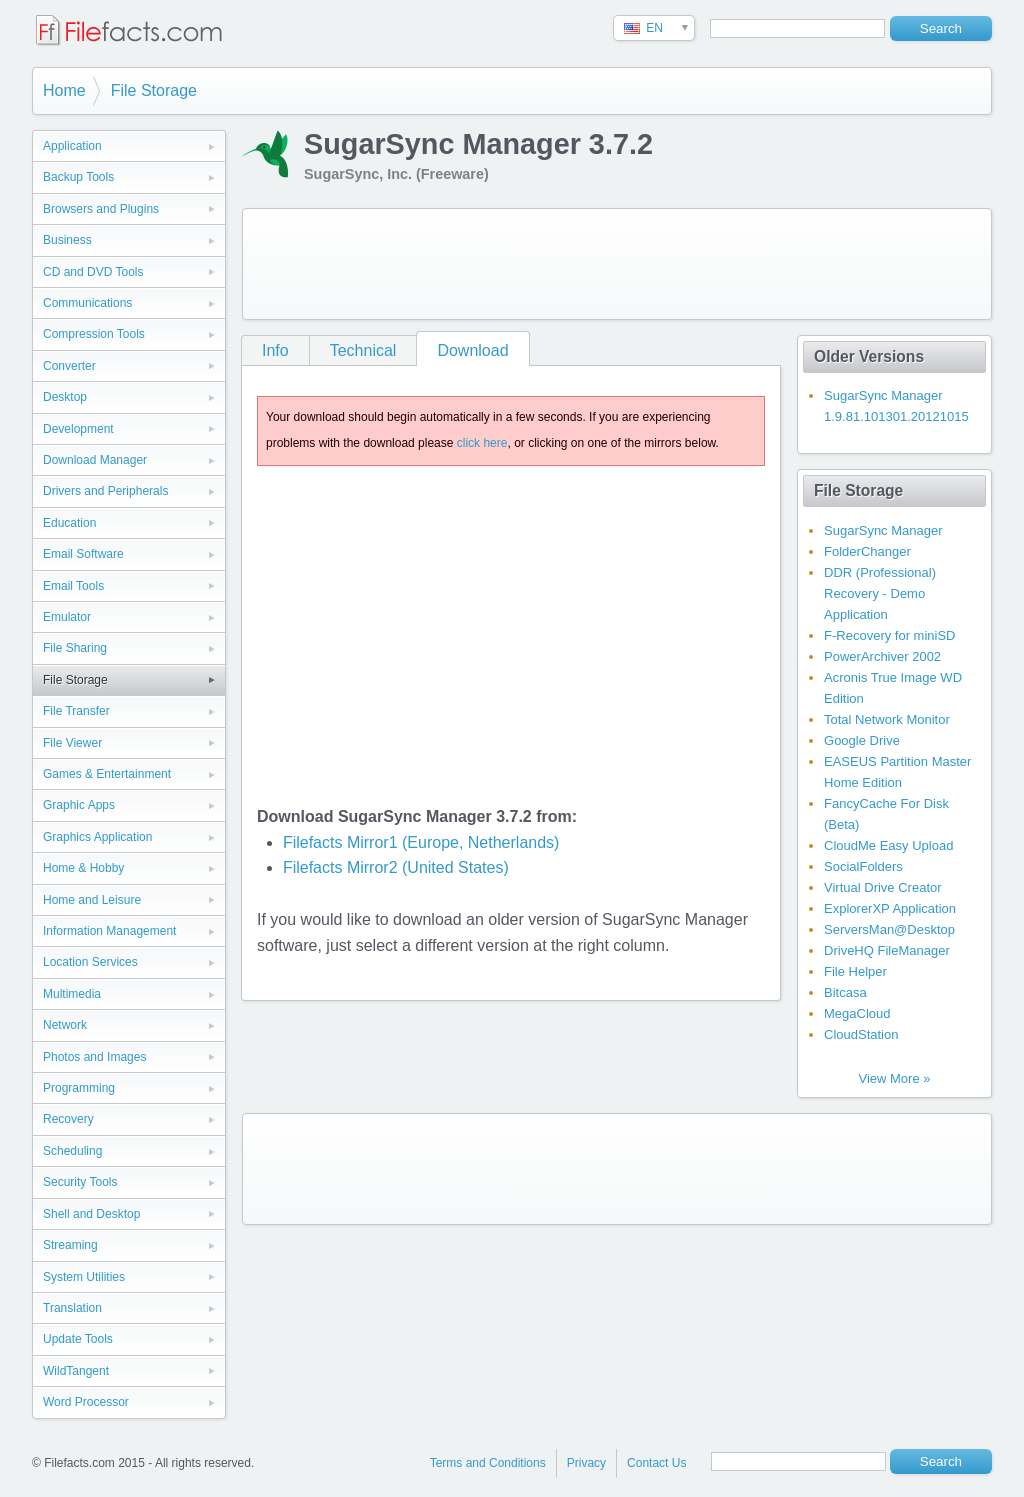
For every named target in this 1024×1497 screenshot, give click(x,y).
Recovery (68, 1119)
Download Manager (95, 460)
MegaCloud (857, 1013)
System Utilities (84, 1277)
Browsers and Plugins (101, 209)
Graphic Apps (79, 805)
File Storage (154, 90)
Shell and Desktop (91, 1214)
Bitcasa (845, 992)
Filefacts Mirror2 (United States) (396, 867)
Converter (69, 366)
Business (67, 240)
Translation (72, 1308)
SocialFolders (863, 866)
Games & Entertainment (107, 774)
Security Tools (80, 1182)
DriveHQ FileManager (887, 950)
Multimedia (72, 994)
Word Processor (86, 1402)
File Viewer (72, 743)
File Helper (855, 971)
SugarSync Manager (883, 530)
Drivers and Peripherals (105, 491)
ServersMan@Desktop (889, 929)
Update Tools (78, 1339)
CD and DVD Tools (93, 272)
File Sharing (75, 648)
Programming (79, 1088)
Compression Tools (94, 334)
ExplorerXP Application (890, 908)
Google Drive (862, 740)
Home (64, 90)
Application (72, 146)
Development (78, 429)
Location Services (90, 962)
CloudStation (861, 1034)
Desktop (65, 397)
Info (275, 350)
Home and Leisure (92, 900)
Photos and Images (94, 1057)
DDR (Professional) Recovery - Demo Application (880, 593)
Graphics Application (97, 837)
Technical (363, 350)
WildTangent (76, 1371)
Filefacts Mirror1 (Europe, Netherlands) (421, 842)
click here (482, 443)
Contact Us (656, 1463)
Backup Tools (78, 177)
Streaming (70, 1245)
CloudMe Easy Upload (888, 845)
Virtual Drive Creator (883, 887)
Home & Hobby (83, 868)
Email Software (83, 554)
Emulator (67, 617)
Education (69, 523)
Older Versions (869, 356)
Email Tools (73, 586)
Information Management (109, 931)
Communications (87, 303)
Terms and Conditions (488, 1463)
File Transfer (76, 711)
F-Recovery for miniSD (889, 635)
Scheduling (72, 1151)
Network (65, 1025)
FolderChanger (867, 551)
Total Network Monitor (887, 719)
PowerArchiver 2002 (882, 656)
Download (472, 350)
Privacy (586, 1463)
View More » (894, 1078)
